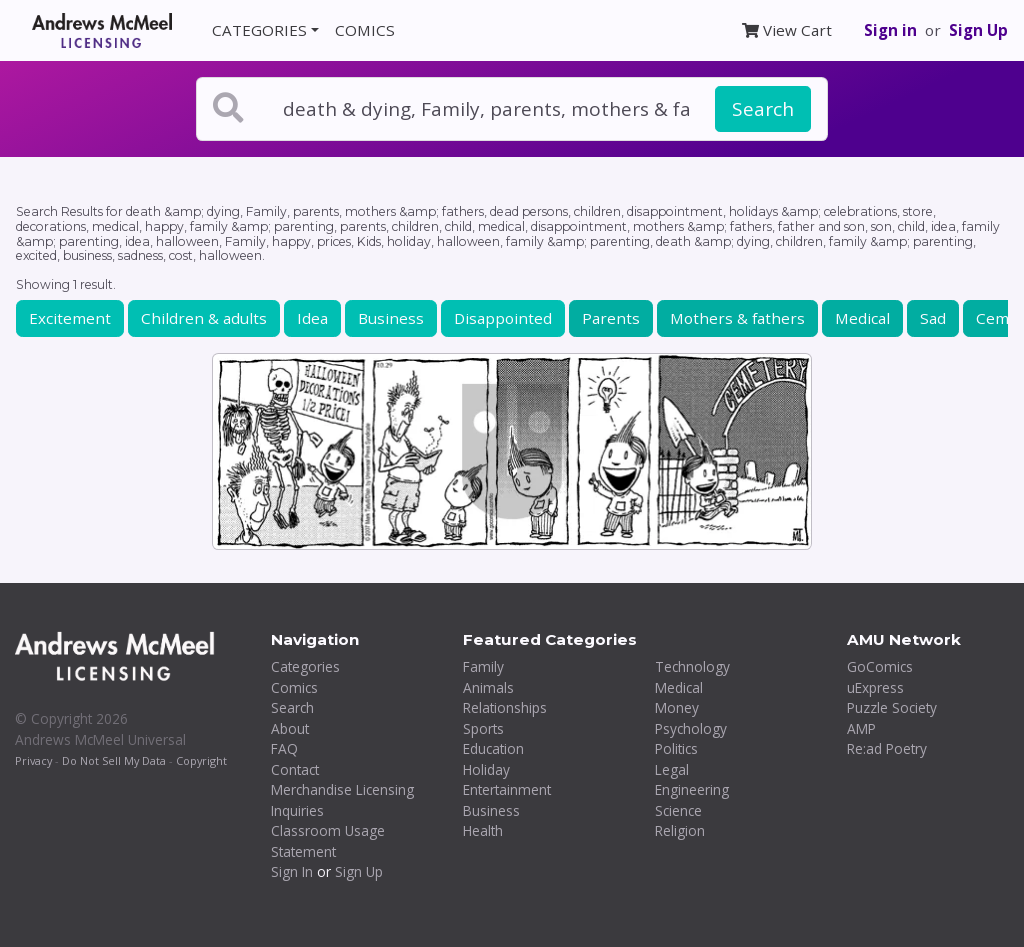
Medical (862, 318)
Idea (312, 318)
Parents (611, 318)
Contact (295, 769)
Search (763, 109)
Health (483, 830)
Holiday (486, 769)
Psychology (691, 728)
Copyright (201, 760)
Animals (488, 687)
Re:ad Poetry (887, 748)
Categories (305, 666)
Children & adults (204, 318)
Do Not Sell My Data (114, 760)
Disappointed (503, 318)
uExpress (875, 687)
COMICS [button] (365, 30)
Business (391, 318)
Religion (680, 830)
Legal (672, 769)
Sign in (890, 30)
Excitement (70, 318)
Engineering (692, 789)
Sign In (292, 871)
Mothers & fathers (737, 318)
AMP (861, 728)
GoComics (880, 666)
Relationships (505, 707)
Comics (294, 687)
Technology (692, 666)
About (290, 728)
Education (493, 748)
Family (483, 666)
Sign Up (978, 30)
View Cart (787, 30)
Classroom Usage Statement (328, 841)
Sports (483, 728)
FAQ (284, 748)
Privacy (33, 760)
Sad (933, 318)
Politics (676, 748)
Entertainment (507, 789)
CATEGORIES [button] (259, 30)
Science (678, 810)
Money (677, 707)
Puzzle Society (892, 707)
